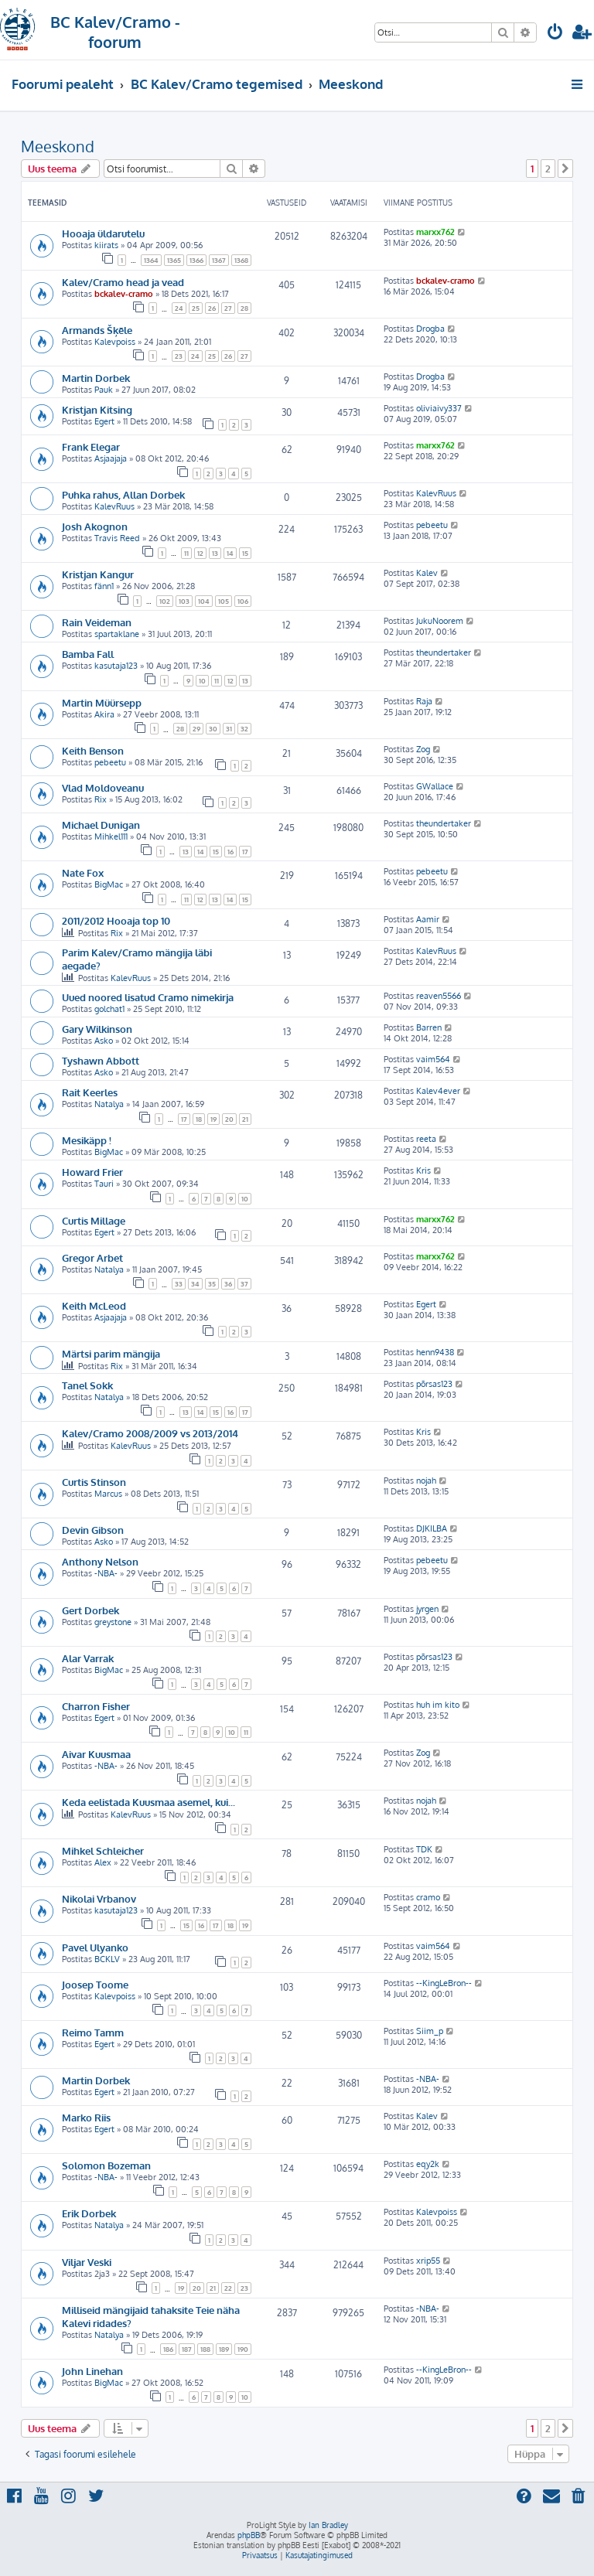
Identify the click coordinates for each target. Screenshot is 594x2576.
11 (186, 553)
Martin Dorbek (96, 377)
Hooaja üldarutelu (103, 233)
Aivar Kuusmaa (96, 1753)
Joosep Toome (95, 1984)
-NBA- (106, 1573)
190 (242, 2349)
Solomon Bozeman (106, 2165)
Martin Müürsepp (102, 702)
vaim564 (433, 1059)
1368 (241, 260)
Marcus (108, 1493)
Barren (429, 1027)
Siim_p (429, 2031)
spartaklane (116, 634)
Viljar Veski (86, 2261)
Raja (424, 701)
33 (179, 1283)
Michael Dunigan (101, 824)
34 (195, 1283)
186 (168, 2349)
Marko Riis (86, 2117)
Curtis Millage (93, 1220)
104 (204, 601)
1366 (196, 260)
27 (228, 308)
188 (205, 2349)
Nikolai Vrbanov (99, 1898)
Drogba (430, 328)
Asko (103, 1040)
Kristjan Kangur (98, 574)
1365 (174, 260)
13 (215, 553)
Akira (104, 714)
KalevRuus (114, 506)
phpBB (248, 2535)
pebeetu (432, 525)
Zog (423, 749)
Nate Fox (83, 872)
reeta (426, 1138)
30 (213, 728)
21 (245, 1119)
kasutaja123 (116, 665)
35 (212, 1283)
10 (202, 680)
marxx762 (435, 232)
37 (244, 1283)
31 (229, 728)
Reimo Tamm (93, 2032)
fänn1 (104, 586)
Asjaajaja (110, 458)
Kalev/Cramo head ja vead (123, 281)
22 (228, 2288)
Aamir (427, 919)
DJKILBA (431, 1528)
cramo (428, 1897)
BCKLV (107, 1959)
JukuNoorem (439, 620)
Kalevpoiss (114, 341)
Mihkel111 (111, 836)
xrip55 (428, 2260)
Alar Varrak (88, 1658)
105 (223, 601)
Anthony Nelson (100, 1561)
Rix (100, 799)
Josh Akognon (95, 526)
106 (242, 601)
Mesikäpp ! (86, 1140)
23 (179, 356)
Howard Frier (92, 1171)
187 (187, 2349)
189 (224, 2349)
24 (179, 308)
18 (199, 1119)
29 (196, 728)
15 (245, 553)
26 (212, 308)
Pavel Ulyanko (95, 1947)
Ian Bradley (328, 2525)
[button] (565, 168)
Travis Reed (117, 538)
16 (230, 851)
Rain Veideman (96, 622)
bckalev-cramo (123, 293)
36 (228, 1283)
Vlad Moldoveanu (103, 787)
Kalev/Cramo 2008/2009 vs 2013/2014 (150, 1433)
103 (184, 601)
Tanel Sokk (87, 1385)
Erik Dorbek (89, 2213)
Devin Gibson (93, 1529)
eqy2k (427, 2164)
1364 (151, 260)
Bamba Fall (88, 653)
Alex (102, 1862)
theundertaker (443, 652)
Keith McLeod (94, 1305)
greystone (112, 1622)
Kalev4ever (438, 1090)
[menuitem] (555, 33)
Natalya (109, 1104)
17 (245, 851)
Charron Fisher (96, 1705)
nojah (426, 1480)
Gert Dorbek (90, 1610)
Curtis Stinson (94, 1481)
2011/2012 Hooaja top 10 (116, 920)
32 (244, 728)
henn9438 (435, 1352)
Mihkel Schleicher (103, 1850)
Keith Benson (93, 750)
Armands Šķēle (97, 329)
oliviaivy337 (439, 408)
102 (164, 601)
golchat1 (109, 1008)
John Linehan (92, 2370)
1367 (219, 260)
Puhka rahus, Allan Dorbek (123, 494)
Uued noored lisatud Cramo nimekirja (148, 996)
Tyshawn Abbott (100, 1060)
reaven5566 (438, 995)
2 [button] (548, 168)
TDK (424, 1849)
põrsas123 (434, 1383)
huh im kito (437, 1704)
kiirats (106, 245)
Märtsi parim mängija (111, 1353)
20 (229, 1119)
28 (244, 308)
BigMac (108, 884)
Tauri (104, 1183)
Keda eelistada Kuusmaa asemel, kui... (148, 1801)
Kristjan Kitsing (97, 409)
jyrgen (427, 1608)
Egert (104, 421)
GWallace (434, 786)
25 (196, 308)
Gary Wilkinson (97, 1028)
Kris (423, 1170)
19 (213, 1119)
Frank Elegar (91, 446)
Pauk (103, 389)
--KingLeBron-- (444, 1983)
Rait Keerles (90, 1092)
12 (200, 553)
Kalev (427, 572)
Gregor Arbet (92, 1257)
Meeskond (57, 146)
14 (230, 553)
